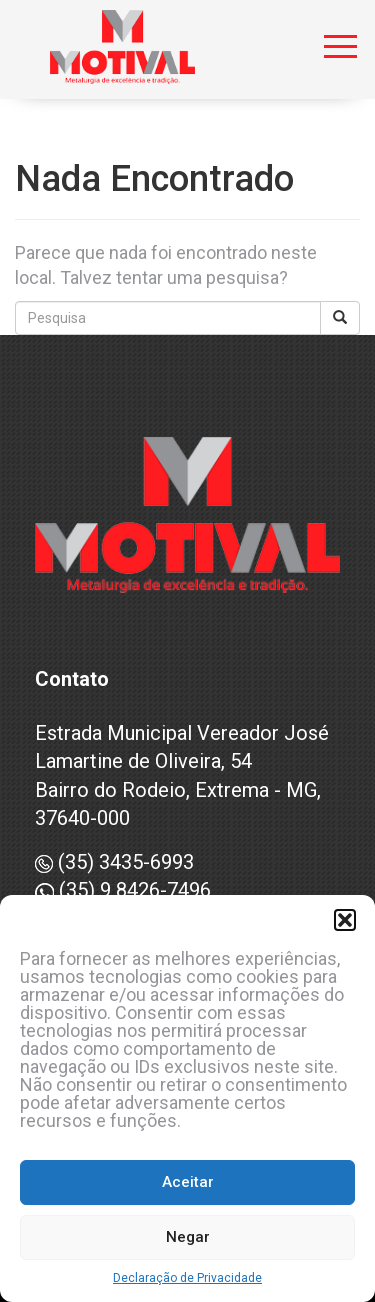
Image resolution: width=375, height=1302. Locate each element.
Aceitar (188, 1182)
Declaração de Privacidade (187, 1278)
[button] (345, 920)
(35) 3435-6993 (114, 862)
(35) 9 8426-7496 (123, 890)
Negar (188, 1237)
